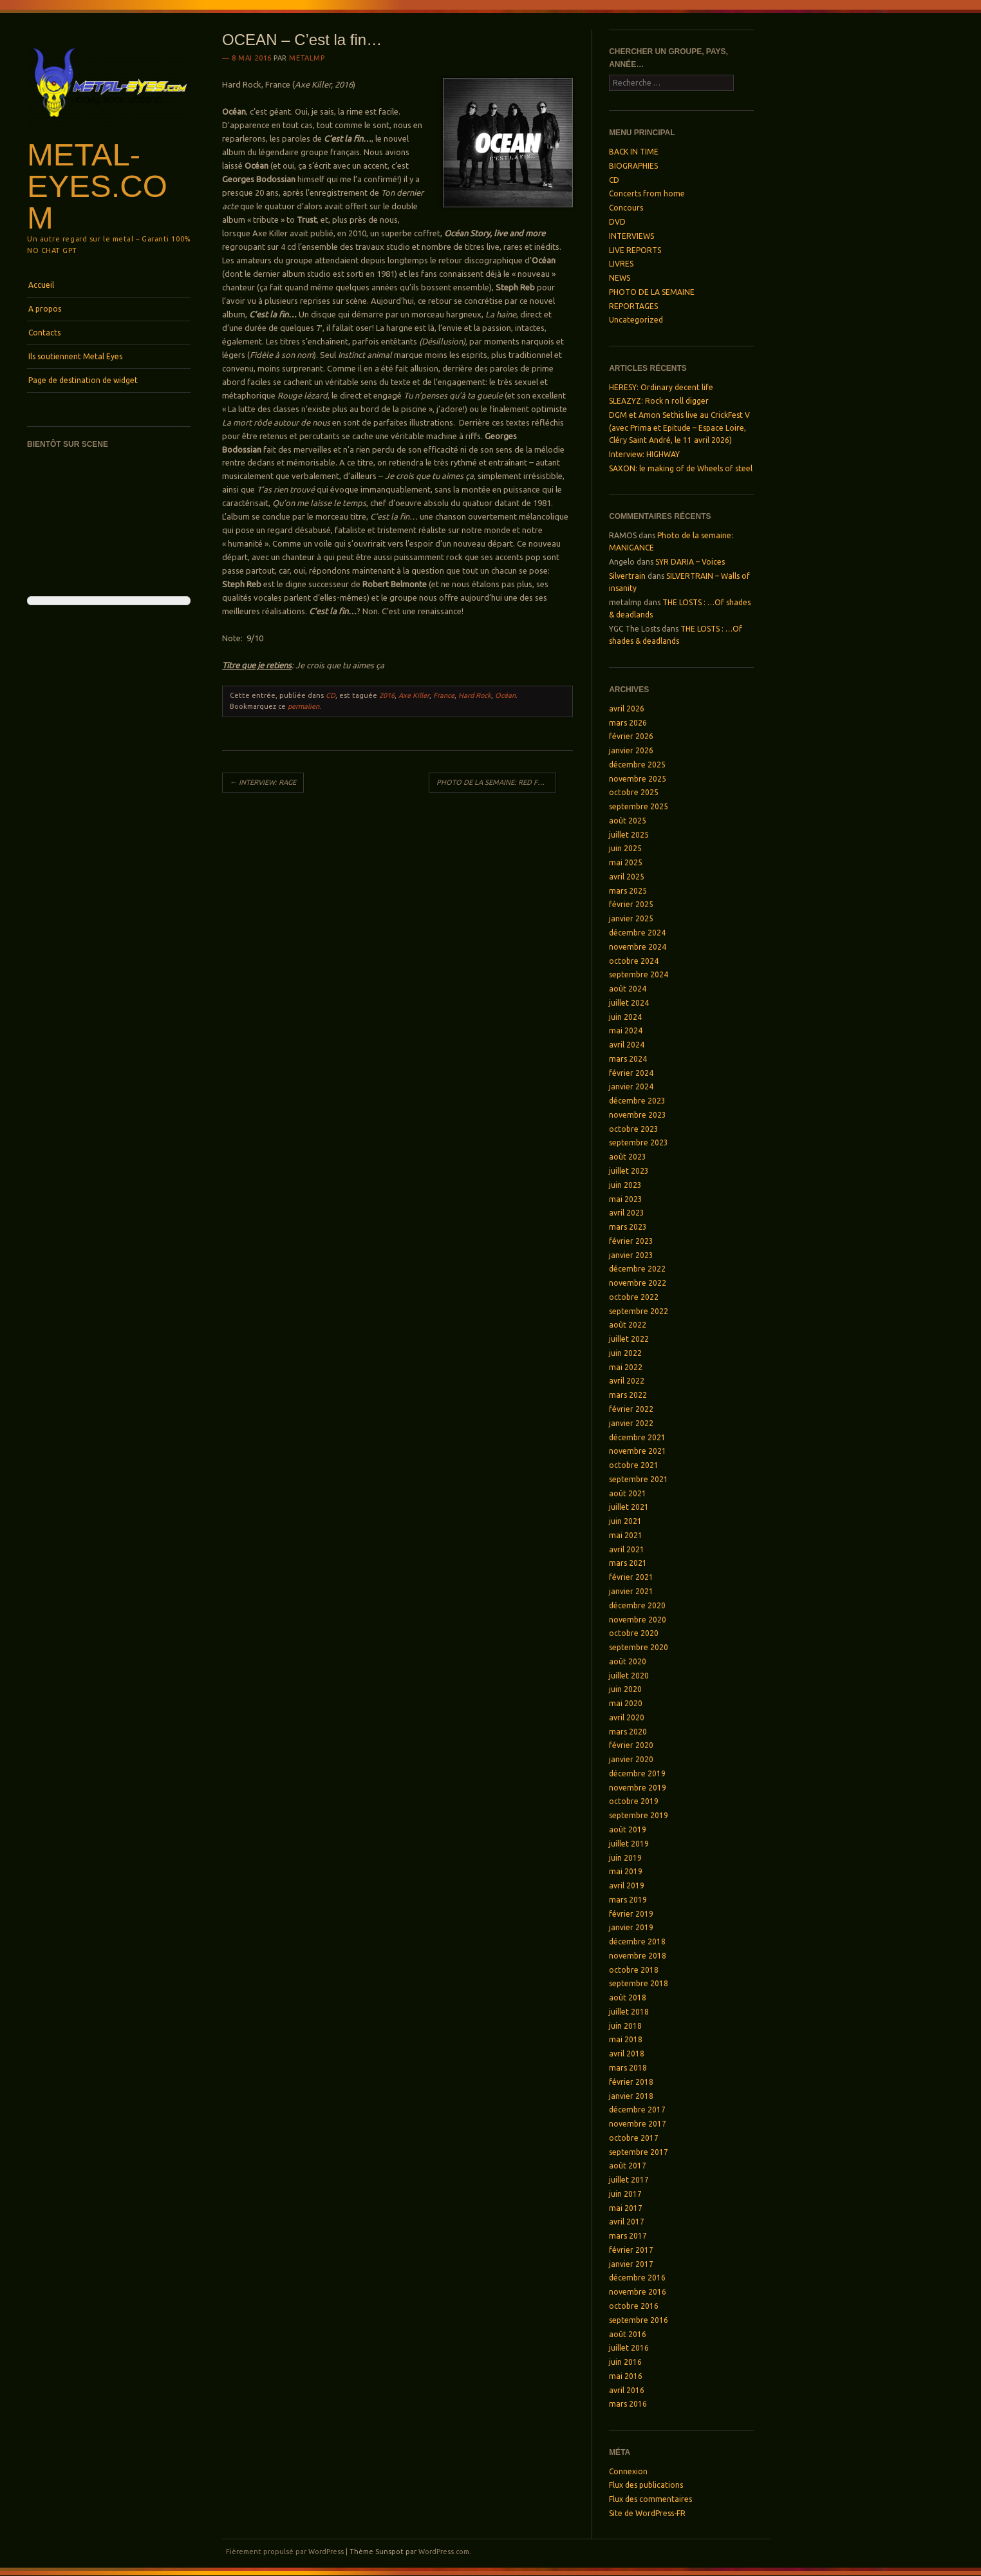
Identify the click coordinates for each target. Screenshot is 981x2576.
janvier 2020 (631, 1759)
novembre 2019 (637, 1787)
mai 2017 (625, 2208)
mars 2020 (628, 1731)
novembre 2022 (637, 1283)
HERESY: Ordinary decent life (661, 387)
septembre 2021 (638, 1479)
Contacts (44, 332)
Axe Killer (413, 695)
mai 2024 (625, 1030)
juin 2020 (625, 1689)
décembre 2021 (637, 1437)
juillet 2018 (629, 2011)
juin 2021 (625, 1521)
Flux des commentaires (650, 2499)
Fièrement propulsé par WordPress (285, 2551)
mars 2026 (628, 723)
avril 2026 (626, 708)
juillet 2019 (629, 1843)
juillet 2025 (629, 835)
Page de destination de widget (83, 380)
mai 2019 (625, 1871)
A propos (44, 309)
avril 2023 (626, 1212)
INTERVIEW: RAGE (263, 782)
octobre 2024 (634, 961)
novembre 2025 (637, 779)
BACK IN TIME (634, 151)
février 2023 (631, 1241)
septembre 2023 (638, 1142)
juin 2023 (625, 1185)
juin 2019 (625, 1858)
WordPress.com (443, 2551)
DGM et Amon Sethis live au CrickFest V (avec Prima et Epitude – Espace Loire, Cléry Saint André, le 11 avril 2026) (679, 427)
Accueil (41, 285)
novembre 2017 (637, 2124)
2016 (387, 695)
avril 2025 (626, 876)
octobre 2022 (634, 1297)
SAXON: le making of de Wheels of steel (680, 468)
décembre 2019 (637, 1773)
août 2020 (627, 1661)
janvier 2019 (631, 1927)
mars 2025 (628, 891)
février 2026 (631, 736)
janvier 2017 (631, 2264)
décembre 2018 (637, 1941)
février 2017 (631, 2250)
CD (330, 695)
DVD (617, 222)
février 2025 (631, 904)
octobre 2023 (634, 1129)
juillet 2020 (629, 1675)
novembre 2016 (637, 2292)
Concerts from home (647, 193)
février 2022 (631, 1409)
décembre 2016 (637, 2277)
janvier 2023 (631, 1255)
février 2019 (631, 1914)
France (443, 695)
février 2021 (631, 1577)
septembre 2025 (638, 806)
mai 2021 (625, 1535)
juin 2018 (625, 2026)
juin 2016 (625, 2362)
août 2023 (627, 1156)
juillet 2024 (629, 1003)
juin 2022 (625, 1353)
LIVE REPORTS (635, 250)
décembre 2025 (637, 764)
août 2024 (627, 988)
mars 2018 (628, 2068)
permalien (303, 706)
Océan (505, 695)
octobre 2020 (634, 1633)
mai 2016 (625, 2376)
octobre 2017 (634, 2138)
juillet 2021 (629, 1507)
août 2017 (627, 2165)
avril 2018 (626, 2053)
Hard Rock (474, 695)
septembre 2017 (638, 2152)
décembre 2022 (637, 1268)
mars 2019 (628, 1899)
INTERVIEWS (631, 236)
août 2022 (627, 1325)
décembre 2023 (637, 1100)
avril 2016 (626, 2390)
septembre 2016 (638, 2320)
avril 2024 (626, 1044)
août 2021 (627, 1493)
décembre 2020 (637, 1605)
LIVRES (621, 263)
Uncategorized (636, 319)
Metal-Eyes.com (97, 186)
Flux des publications (646, 2485)
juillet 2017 (629, 2180)
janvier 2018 (631, 2096)
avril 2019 (626, 1885)
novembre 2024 (637, 947)
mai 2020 (625, 1703)
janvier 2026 (631, 750)
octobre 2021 (634, 1465)
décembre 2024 (637, 932)
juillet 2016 (629, 2348)
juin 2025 (625, 848)
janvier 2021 (631, 1591)
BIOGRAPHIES (633, 166)
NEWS (619, 278)
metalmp (306, 58)
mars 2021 (628, 1563)
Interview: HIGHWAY (644, 454)
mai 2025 (625, 862)
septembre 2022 (638, 1311)
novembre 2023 (637, 1115)
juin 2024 (625, 1017)
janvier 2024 (631, 1086)
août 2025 (627, 820)
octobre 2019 (634, 1801)
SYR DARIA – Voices (690, 562)
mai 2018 (625, 2039)
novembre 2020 (637, 1619)
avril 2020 (626, 1717)
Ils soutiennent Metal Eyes (75, 356)
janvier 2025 (631, 918)
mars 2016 (628, 2404)
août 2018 (627, 1997)
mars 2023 (628, 1227)
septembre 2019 (638, 1815)
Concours (626, 207)
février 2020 (631, 1745)
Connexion (628, 2471)
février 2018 (631, 2082)
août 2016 (627, 2334)
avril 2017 (626, 2221)
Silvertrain (627, 576)
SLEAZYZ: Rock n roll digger (659, 401)
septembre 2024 (638, 974)
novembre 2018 (637, 1955)
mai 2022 (625, 1367)
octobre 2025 (634, 792)
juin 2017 (625, 2194)
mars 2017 (628, 2236)
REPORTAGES (633, 306)
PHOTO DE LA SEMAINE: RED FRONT (496, 782)
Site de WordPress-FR (647, 2513)
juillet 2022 (629, 1339)
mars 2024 (628, 1059)
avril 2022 (626, 1381)
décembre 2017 (637, 2109)
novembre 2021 (637, 1451)
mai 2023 (625, 1199)
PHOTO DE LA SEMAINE (652, 292)
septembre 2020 (638, 1647)
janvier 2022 (631, 1423)
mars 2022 (628, 1395)
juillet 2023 (629, 1171)
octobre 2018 (634, 1970)
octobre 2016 (634, 2306)
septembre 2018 (638, 1983)
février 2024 (631, 1073)
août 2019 (627, 1829)
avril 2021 (626, 1549)
